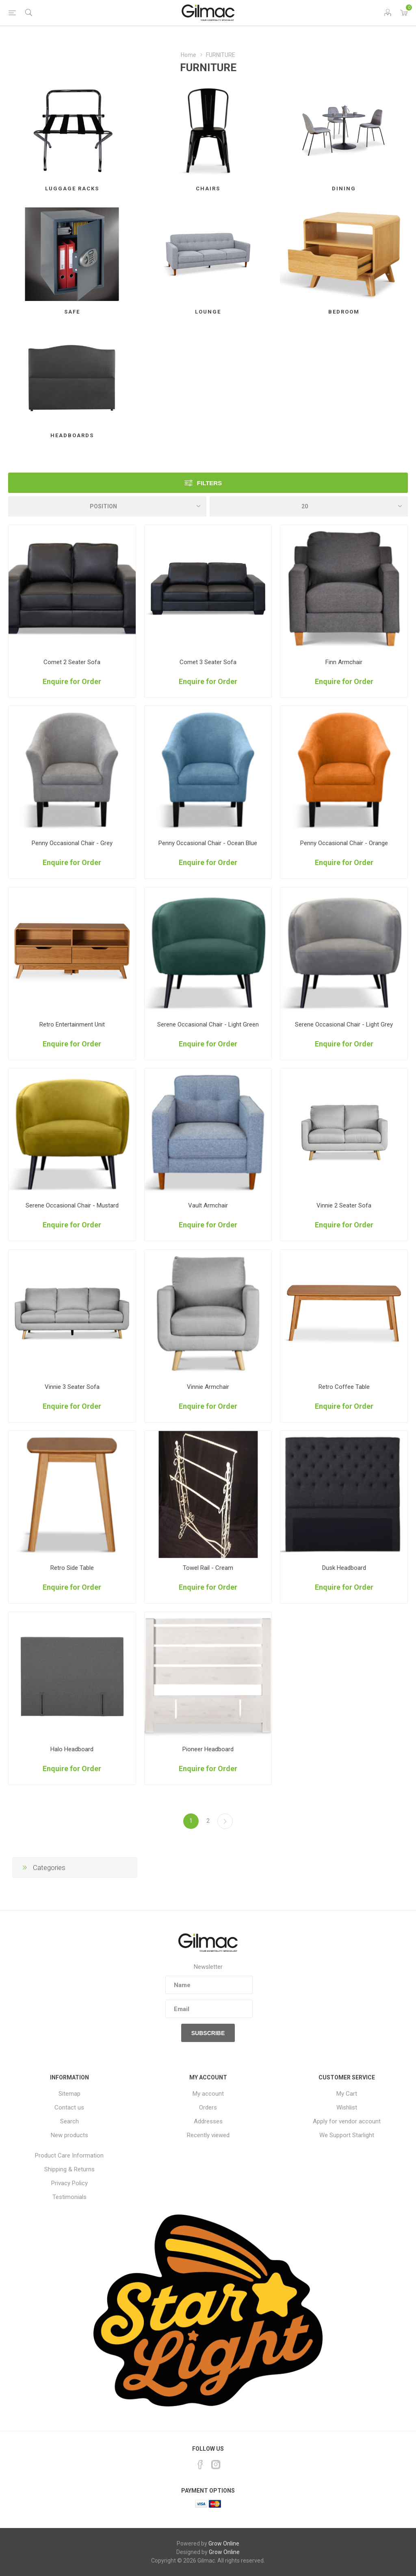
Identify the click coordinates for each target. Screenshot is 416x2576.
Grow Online (223, 2543)
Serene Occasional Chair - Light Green (208, 1024)
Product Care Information (69, 2155)
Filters (209, 482)
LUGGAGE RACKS (72, 188)
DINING (344, 188)
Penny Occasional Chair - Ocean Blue (207, 843)
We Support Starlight (346, 2135)
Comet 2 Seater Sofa (71, 662)
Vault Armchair (208, 1205)
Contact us (69, 2107)
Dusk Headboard (344, 1567)
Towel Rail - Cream (208, 1567)
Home (188, 55)
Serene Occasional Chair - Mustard (72, 1205)
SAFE (72, 312)
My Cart (346, 2093)
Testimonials (69, 2197)
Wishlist (346, 2107)
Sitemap (69, 2093)
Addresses (208, 2121)
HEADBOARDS (72, 435)
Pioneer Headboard (208, 1749)
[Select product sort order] (107, 506)
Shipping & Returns (69, 2169)
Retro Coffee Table (344, 1386)
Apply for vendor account (347, 2121)
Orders (208, 2107)
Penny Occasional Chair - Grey (72, 843)
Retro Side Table (72, 1567)
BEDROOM (344, 312)
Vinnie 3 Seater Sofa (72, 1386)
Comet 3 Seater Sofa (208, 662)
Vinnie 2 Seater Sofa (343, 1205)
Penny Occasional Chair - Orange (344, 843)
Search (69, 2121)
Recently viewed (208, 2135)
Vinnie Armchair (208, 1386)
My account (208, 2093)
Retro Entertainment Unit (72, 1024)
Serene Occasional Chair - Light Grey (344, 1024)
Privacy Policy (69, 2183)
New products (69, 2135)
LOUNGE (208, 312)
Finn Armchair (343, 662)
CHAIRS (208, 188)
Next (225, 1821)
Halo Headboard (71, 1749)
